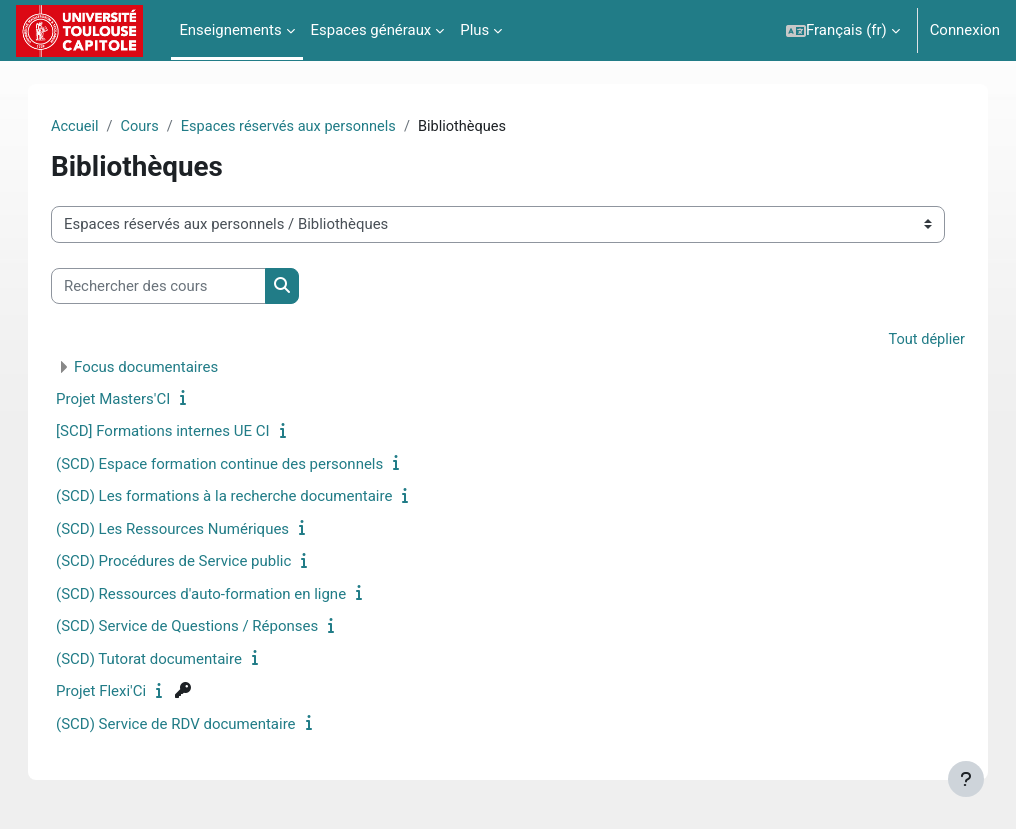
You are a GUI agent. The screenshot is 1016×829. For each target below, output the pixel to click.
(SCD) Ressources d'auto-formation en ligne (221, 595)
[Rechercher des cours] (178, 286)
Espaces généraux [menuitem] (371, 30)
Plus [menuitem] (474, 30)
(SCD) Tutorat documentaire (169, 660)
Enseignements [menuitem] (230, 30)
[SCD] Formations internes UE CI (183, 432)
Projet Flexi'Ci (121, 692)
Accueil (95, 127)
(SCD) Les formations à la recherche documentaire (244, 497)
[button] (843, 30)
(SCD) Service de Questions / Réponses (207, 627)
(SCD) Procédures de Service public (193, 562)
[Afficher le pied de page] (966, 779)
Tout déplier (906, 341)
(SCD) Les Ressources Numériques (192, 530)
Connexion (965, 30)
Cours (161, 127)
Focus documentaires (166, 368)
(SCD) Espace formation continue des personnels (239, 465)
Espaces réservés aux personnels (313, 127)
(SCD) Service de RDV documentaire (196, 725)
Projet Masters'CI (133, 400)
